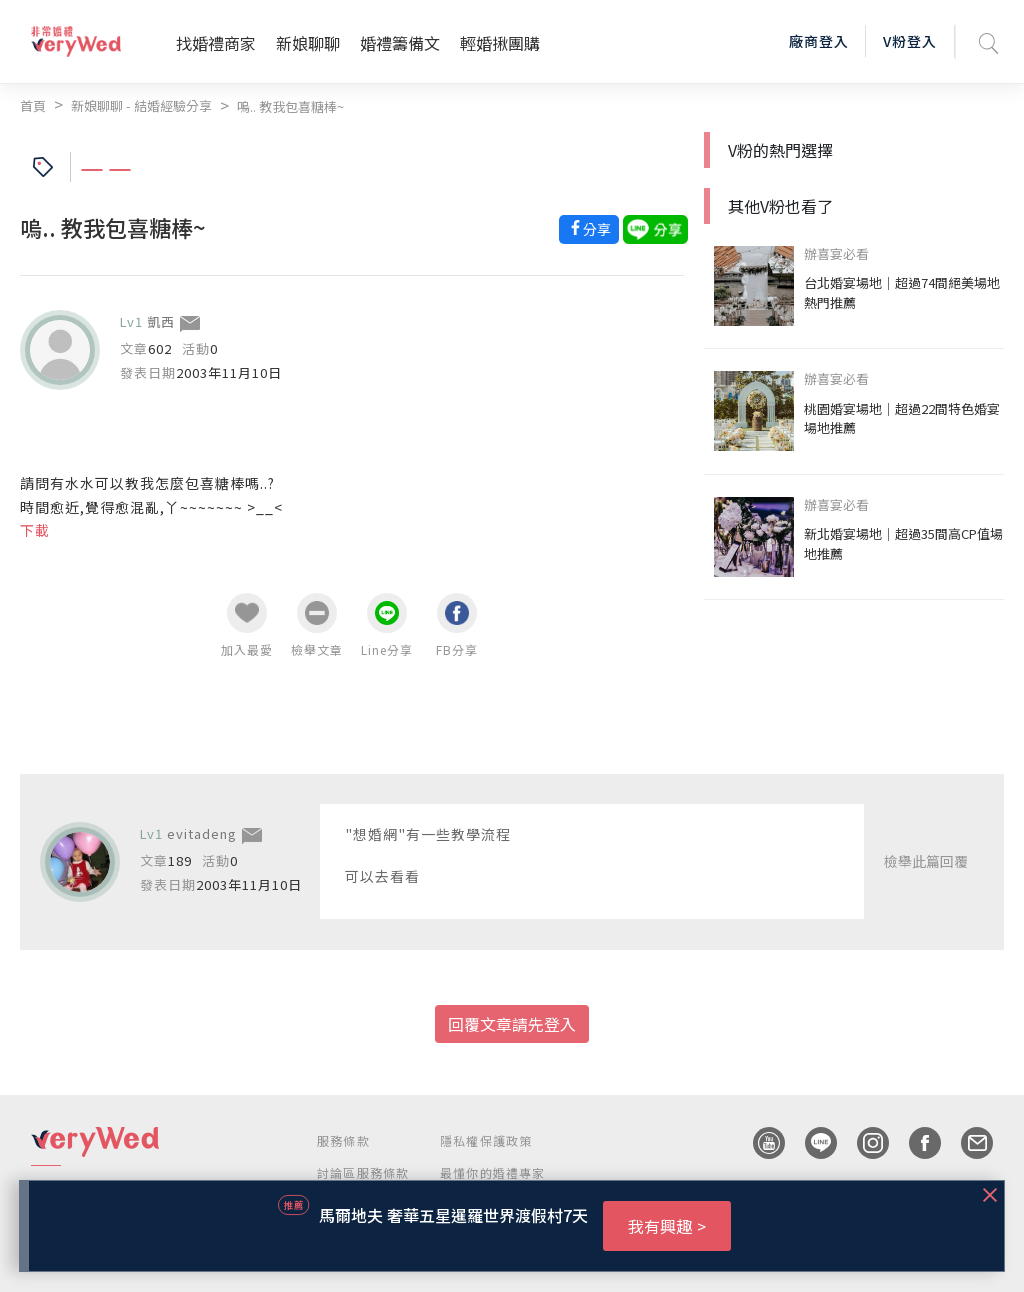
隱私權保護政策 (486, 1140)
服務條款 (343, 1140)
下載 (35, 530)
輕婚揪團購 (500, 43)
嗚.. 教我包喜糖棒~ (290, 106)
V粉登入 (910, 41)
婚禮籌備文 (400, 43)
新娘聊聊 (308, 43)
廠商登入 (819, 41)
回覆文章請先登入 (512, 1024)
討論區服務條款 (363, 1172)
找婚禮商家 (216, 43)
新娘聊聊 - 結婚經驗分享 (141, 105)
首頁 (33, 105)
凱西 (161, 321)
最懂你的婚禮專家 (493, 1172)
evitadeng (202, 833)
